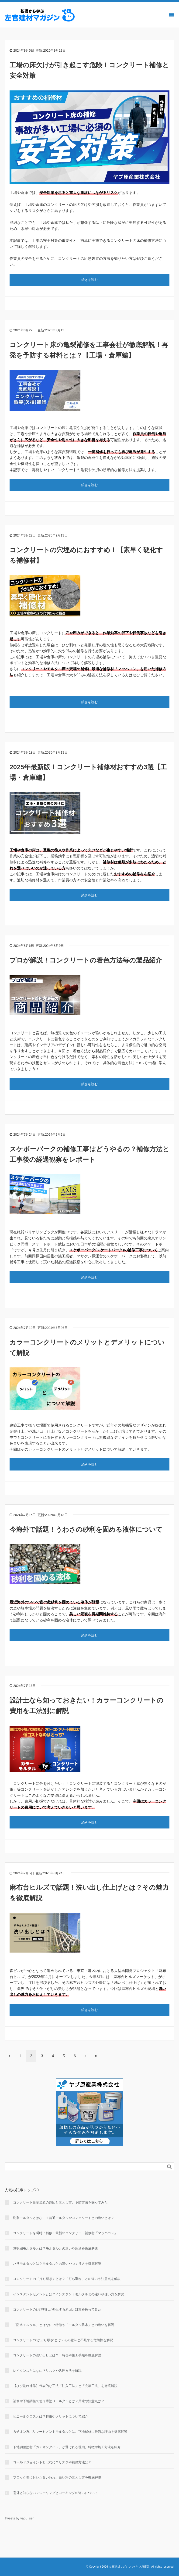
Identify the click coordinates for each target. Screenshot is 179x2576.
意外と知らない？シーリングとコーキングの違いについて (55, 2493)
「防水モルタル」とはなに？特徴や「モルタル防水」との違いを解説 (63, 2325)
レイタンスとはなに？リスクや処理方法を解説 (47, 2370)
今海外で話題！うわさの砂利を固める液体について (86, 1529)
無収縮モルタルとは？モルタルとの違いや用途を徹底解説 (55, 2248)
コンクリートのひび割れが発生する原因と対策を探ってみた (57, 2309)
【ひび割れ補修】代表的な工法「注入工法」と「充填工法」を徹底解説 (65, 2386)
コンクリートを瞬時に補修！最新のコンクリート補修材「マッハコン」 (65, 2233)
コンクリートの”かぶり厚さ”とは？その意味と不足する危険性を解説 (63, 2340)
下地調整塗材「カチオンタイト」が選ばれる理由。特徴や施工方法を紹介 (67, 2447)
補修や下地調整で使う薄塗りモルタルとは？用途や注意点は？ (58, 2401)
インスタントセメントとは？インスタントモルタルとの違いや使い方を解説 (68, 2294)
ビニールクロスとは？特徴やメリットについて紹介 (50, 2416)
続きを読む (89, 280)
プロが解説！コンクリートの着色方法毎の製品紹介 (86, 960)
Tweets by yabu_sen (19, 2518)
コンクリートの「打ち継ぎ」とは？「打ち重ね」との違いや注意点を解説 (67, 2279)
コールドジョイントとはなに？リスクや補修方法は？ (52, 2462)
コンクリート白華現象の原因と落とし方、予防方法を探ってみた (60, 2202)
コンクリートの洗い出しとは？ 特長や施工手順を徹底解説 (57, 2355)
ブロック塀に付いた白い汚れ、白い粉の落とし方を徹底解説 (57, 2477)
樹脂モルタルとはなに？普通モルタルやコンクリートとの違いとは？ (63, 2218)
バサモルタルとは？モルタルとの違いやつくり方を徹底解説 (57, 2263)
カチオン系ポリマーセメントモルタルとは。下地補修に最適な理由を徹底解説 (70, 2431)
